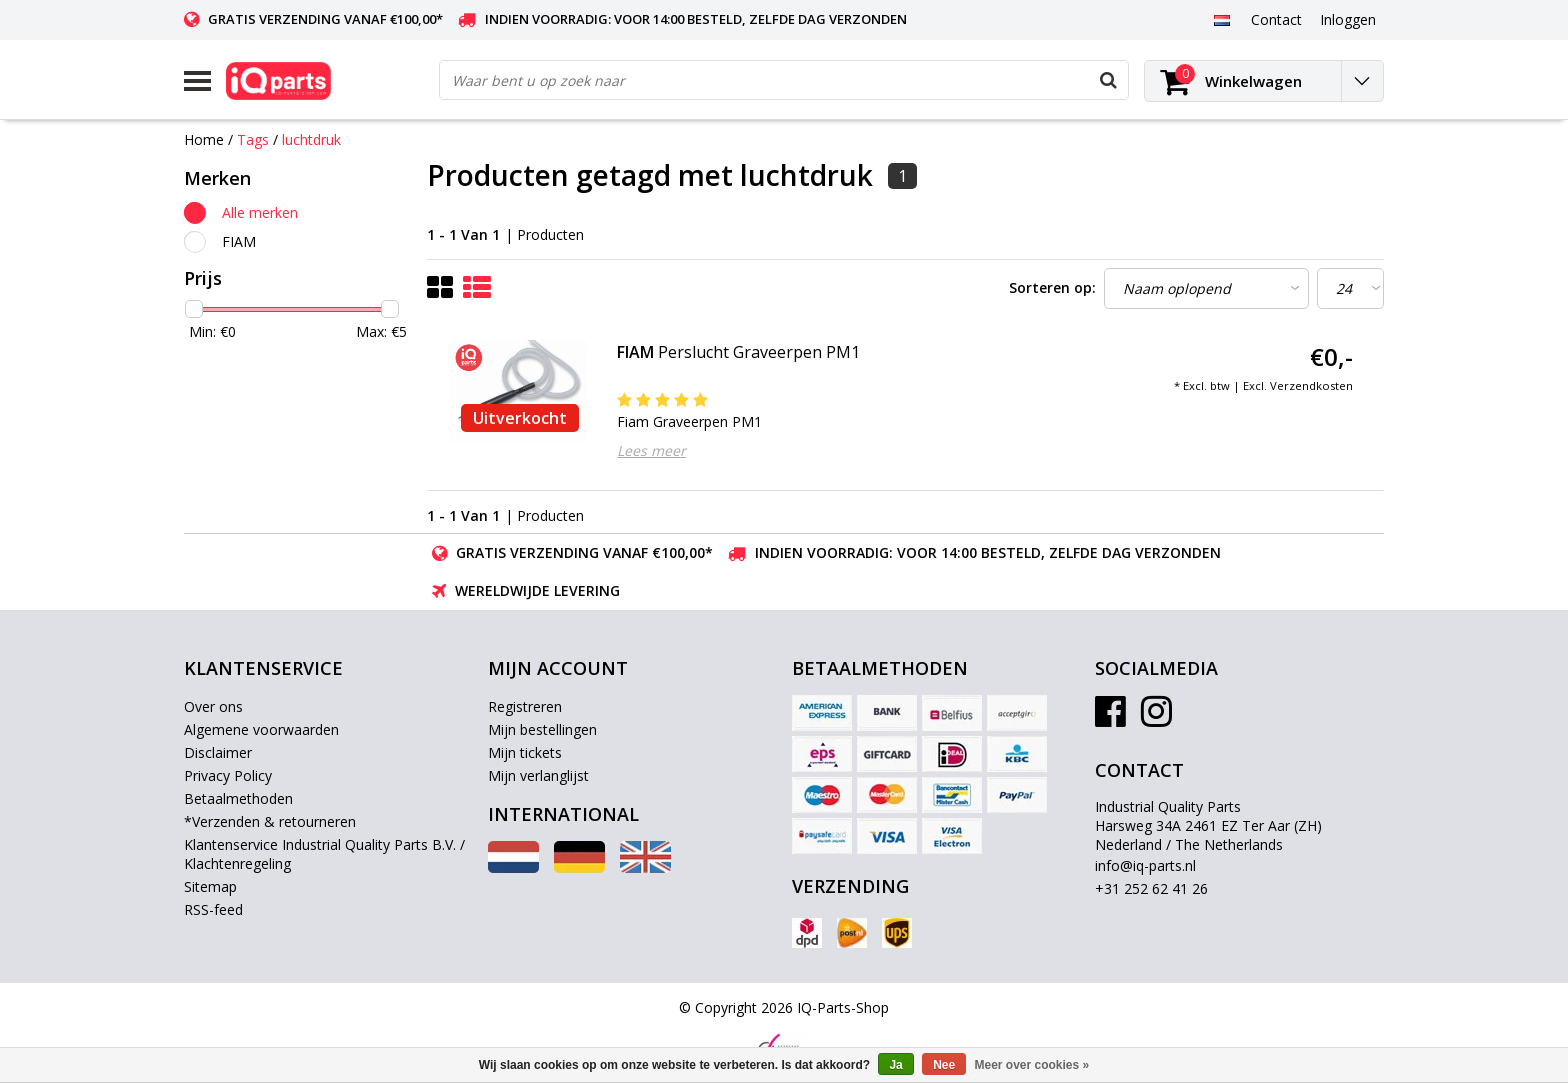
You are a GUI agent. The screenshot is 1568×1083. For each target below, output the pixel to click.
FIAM (239, 241)
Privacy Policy (228, 775)
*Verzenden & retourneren (270, 821)
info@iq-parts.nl (1145, 865)
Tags (253, 139)
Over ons (213, 706)
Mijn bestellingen (542, 729)
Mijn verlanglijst (538, 775)
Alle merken (260, 212)
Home (204, 139)
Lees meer (651, 450)
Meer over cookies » (1032, 1065)
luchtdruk (311, 139)
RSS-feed (213, 909)
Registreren (525, 706)
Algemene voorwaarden (261, 729)
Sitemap (210, 886)
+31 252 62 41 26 (1151, 888)
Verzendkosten (1311, 385)
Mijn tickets (525, 752)
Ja (895, 1065)
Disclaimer (218, 752)
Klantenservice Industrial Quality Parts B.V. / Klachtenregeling (324, 854)
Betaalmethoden (238, 798)
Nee (944, 1065)
